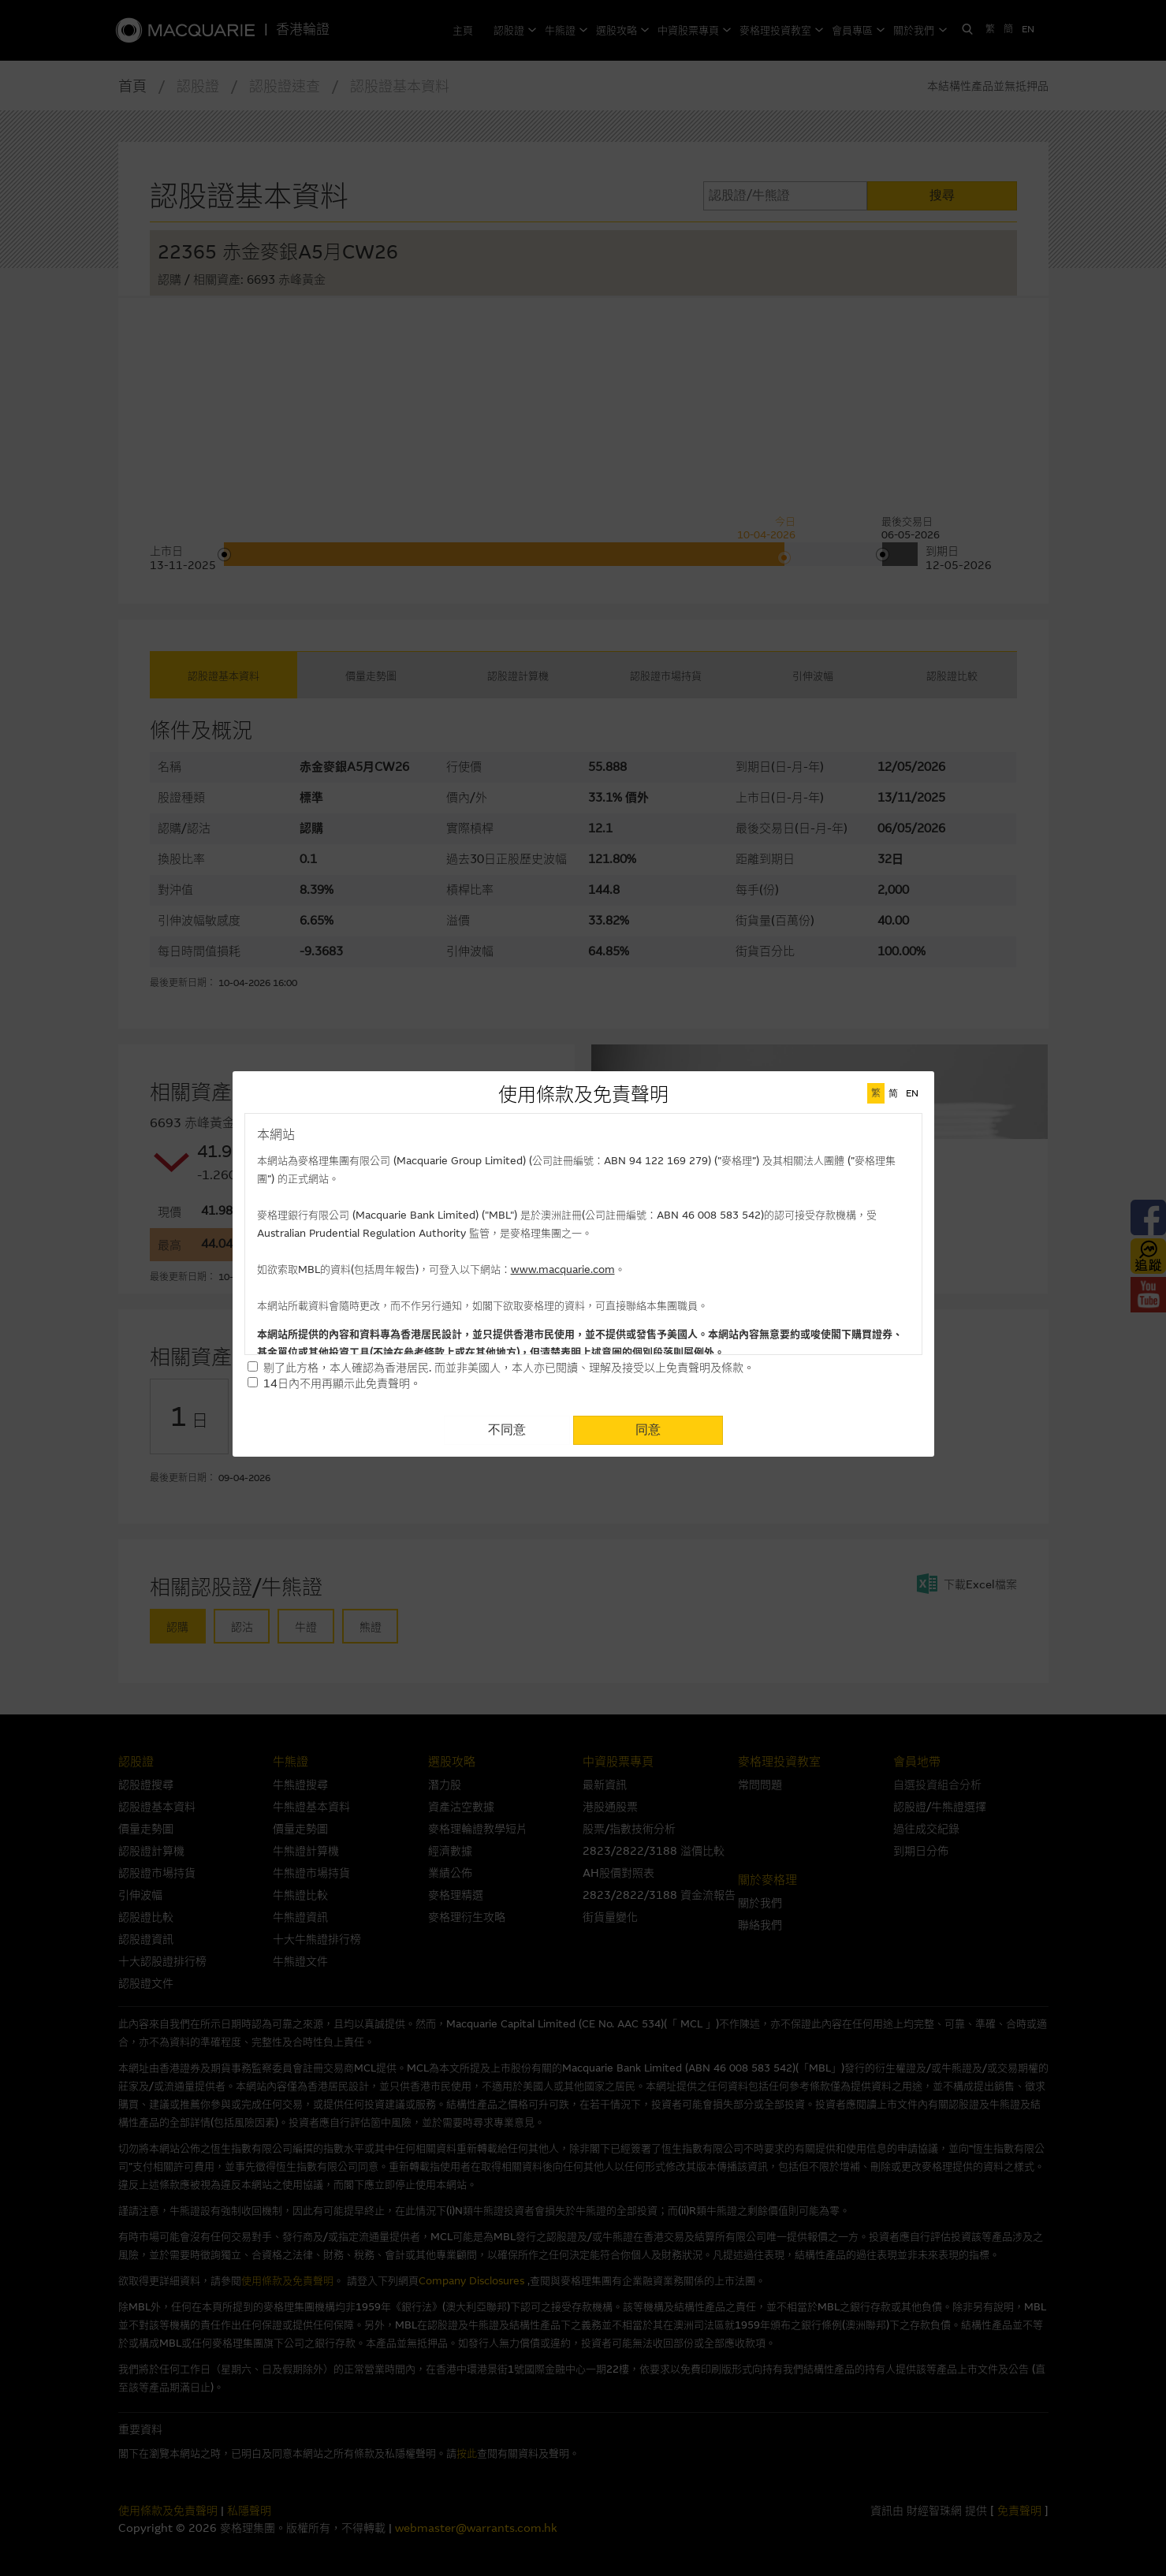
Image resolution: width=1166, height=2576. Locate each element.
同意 (648, 1429)
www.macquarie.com (563, 1269)
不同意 (507, 1429)
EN (912, 1093)
